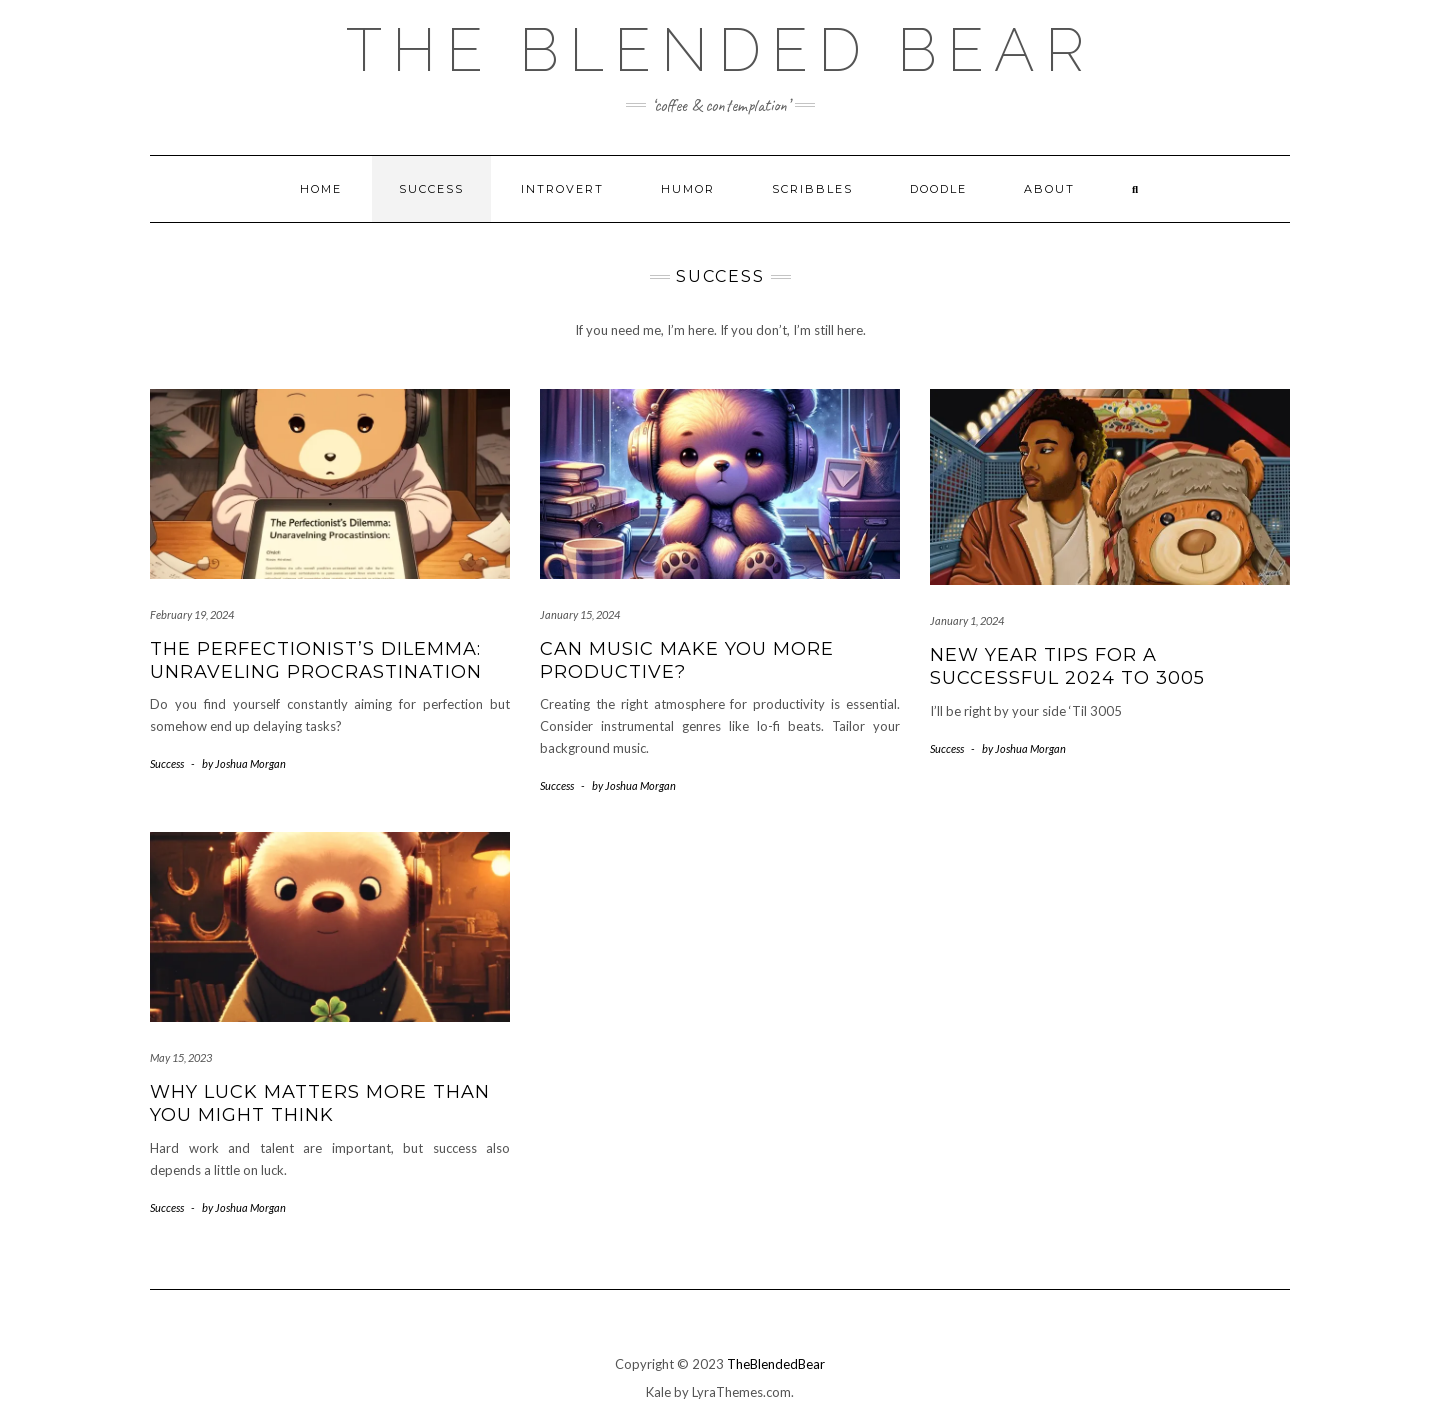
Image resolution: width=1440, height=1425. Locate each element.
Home (321, 189)
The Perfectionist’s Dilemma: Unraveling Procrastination (316, 660)
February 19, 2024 (192, 614)
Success (431, 189)
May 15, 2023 (181, 1057)
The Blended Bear (720, 50)
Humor (688, 189)
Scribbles (812, 189)
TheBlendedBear (776, 1364)
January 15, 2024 (580, 614)
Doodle (938, 189)
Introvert (562, 189)
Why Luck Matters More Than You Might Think (320, 1103)
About (1049, 189)
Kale (658, 1392)
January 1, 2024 (967, 620)
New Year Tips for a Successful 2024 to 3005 (1067, 666)
